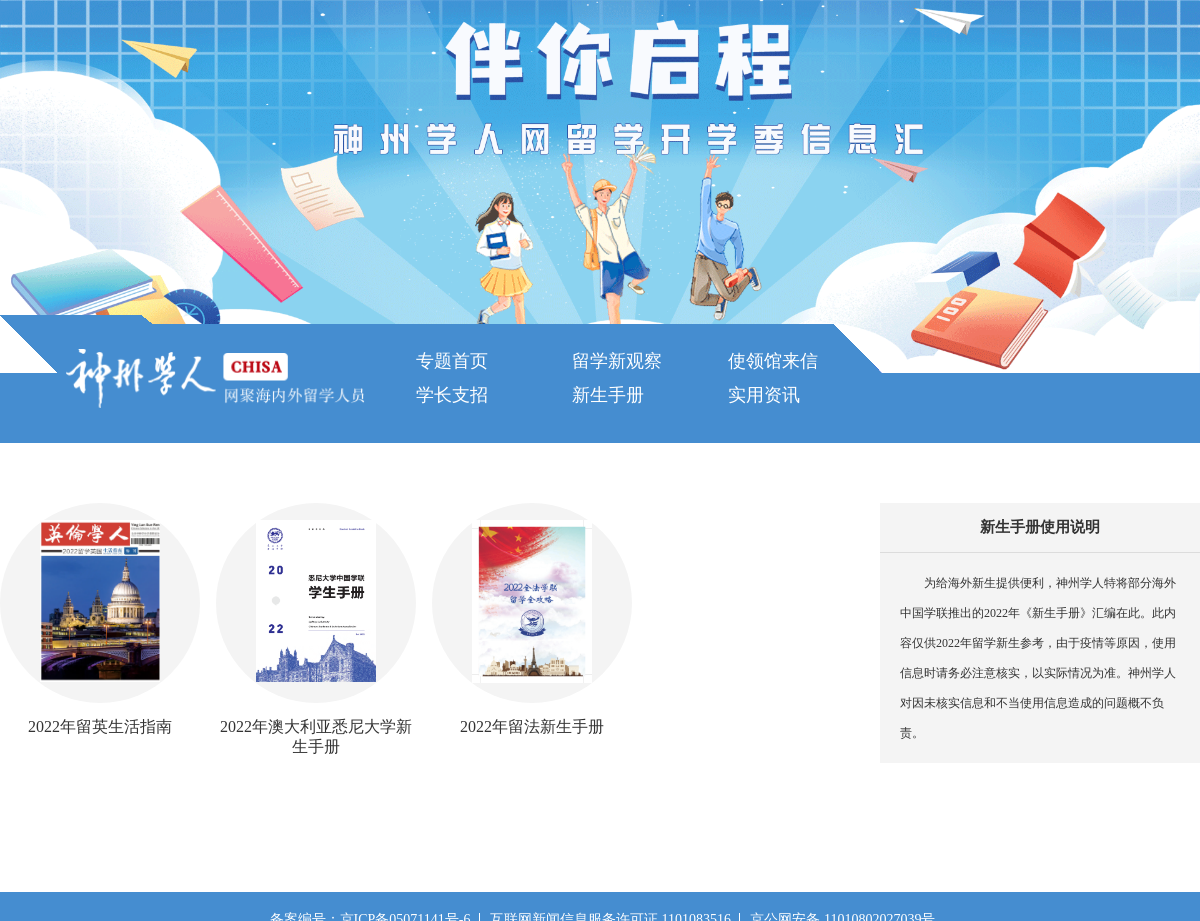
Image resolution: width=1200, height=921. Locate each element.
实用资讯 (764, 395)
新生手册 (608, 395)
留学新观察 (617, 361)
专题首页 (452, 361)
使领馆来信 (773, 361)
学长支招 (452, 395)
